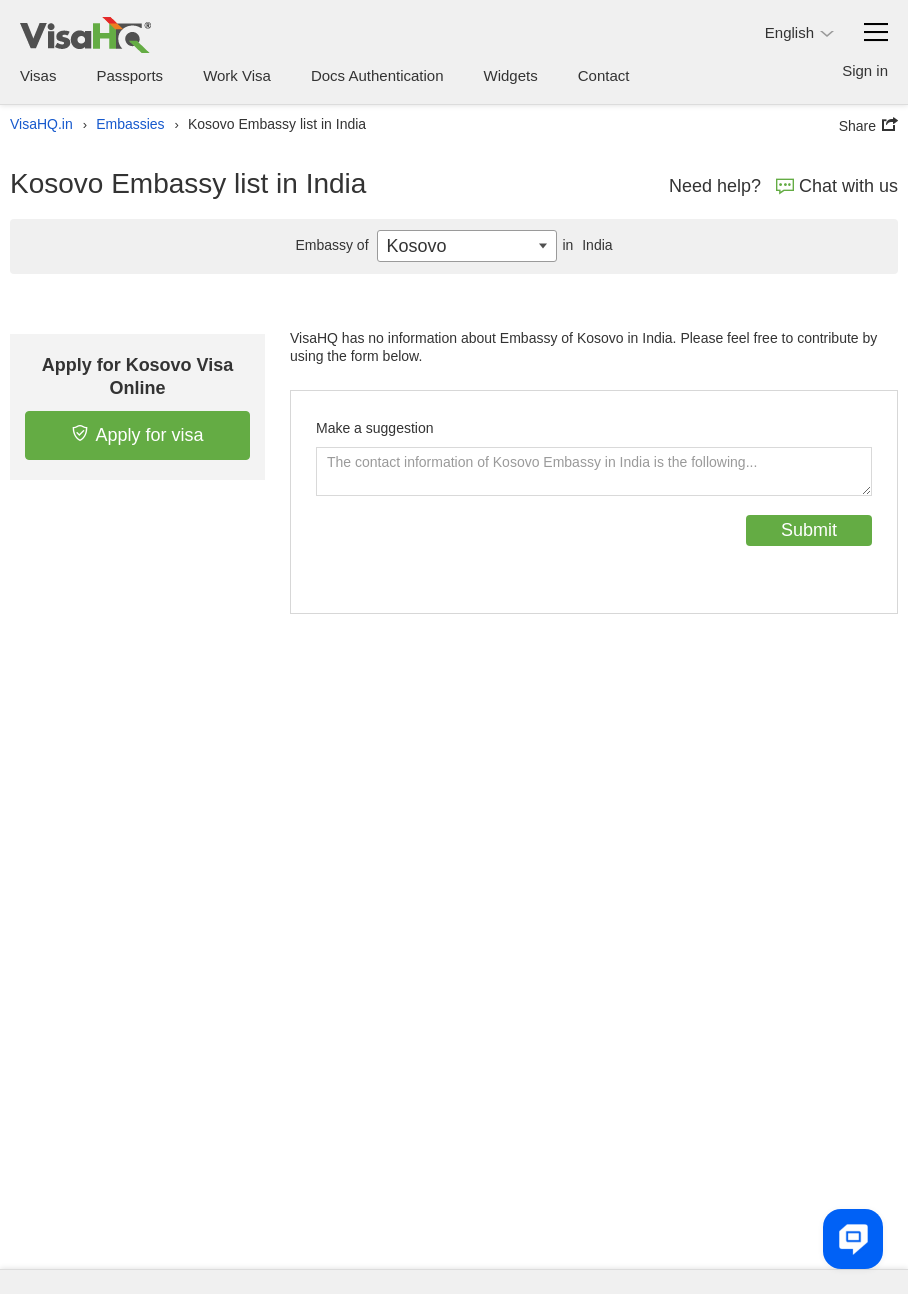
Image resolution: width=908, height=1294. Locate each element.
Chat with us (837, 186)
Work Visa (237, 75)
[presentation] (468, 554)
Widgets (511, 75)
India (584, 245)
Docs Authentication (377, 75)
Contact (604, 75)
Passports (129, 75)
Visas (38, 75)
